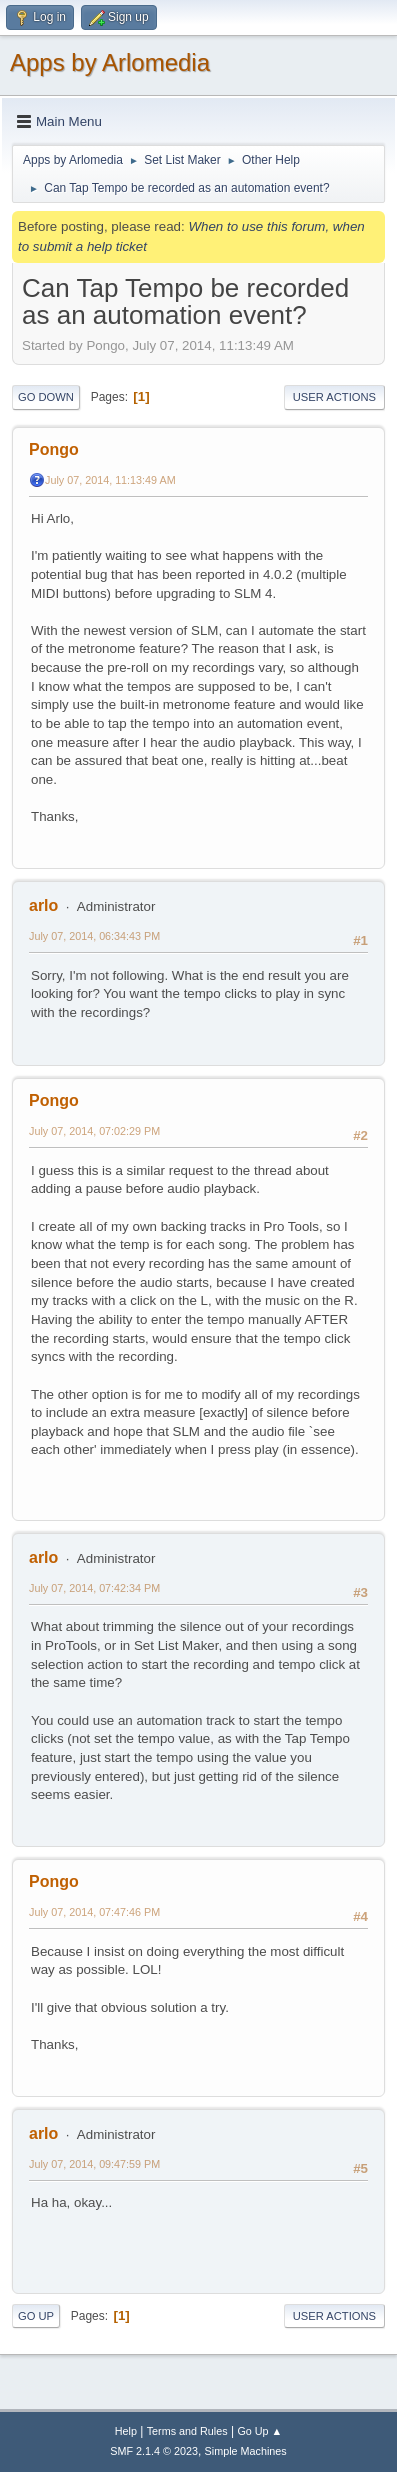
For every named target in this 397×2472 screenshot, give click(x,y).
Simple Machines (246, 2451)
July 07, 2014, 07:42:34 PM (94, 1588)
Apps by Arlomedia (110, 62)
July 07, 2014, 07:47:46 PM (94, 1912)
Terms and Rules (187, 2431)
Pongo (54, 449)
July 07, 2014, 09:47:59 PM (94, 2164)
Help (126, 2431)
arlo (43, 905)
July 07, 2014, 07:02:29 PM (94, 1131)
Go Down (46, 397)
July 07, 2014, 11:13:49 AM (110, 480)
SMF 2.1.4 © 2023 (154, 2451)
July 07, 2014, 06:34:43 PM (94, 936)
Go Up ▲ (259, 2431)
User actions (334, 397)
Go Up (36, 2316)
